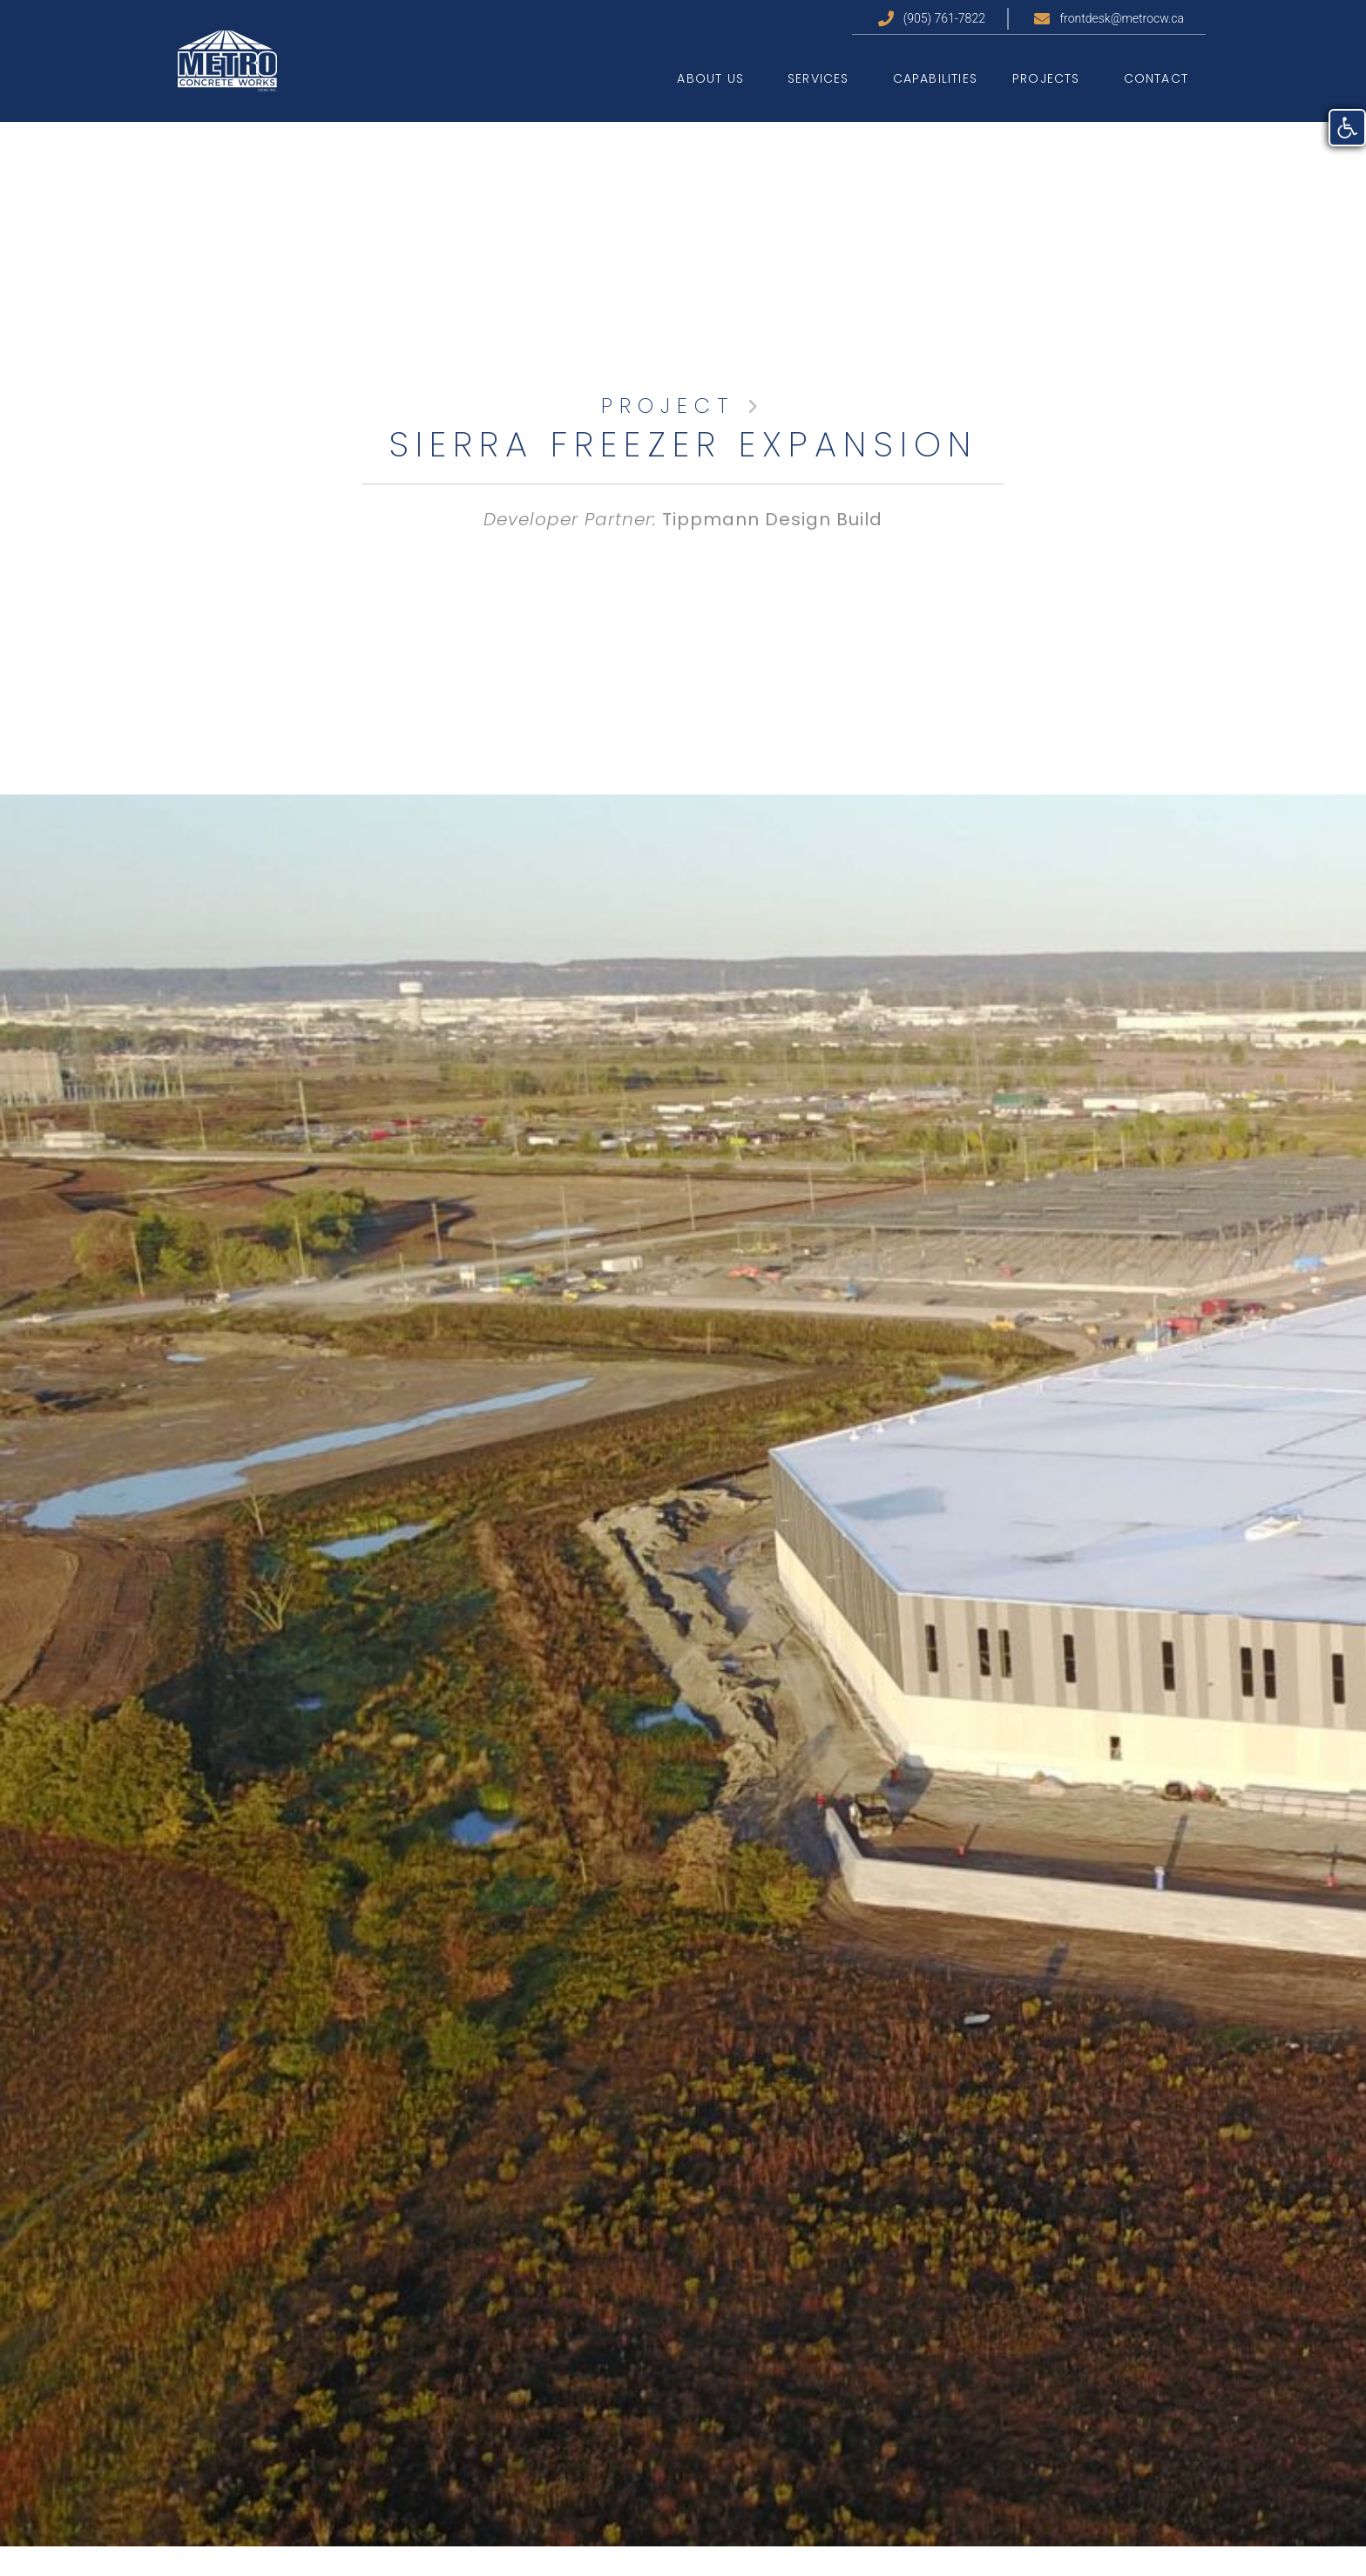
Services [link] (823, 78)
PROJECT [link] (667, 405)
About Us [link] (715, 78)
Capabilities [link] (935, 78)
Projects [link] (1050, 78)
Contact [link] (1156, 78)
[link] (1347, 127)
